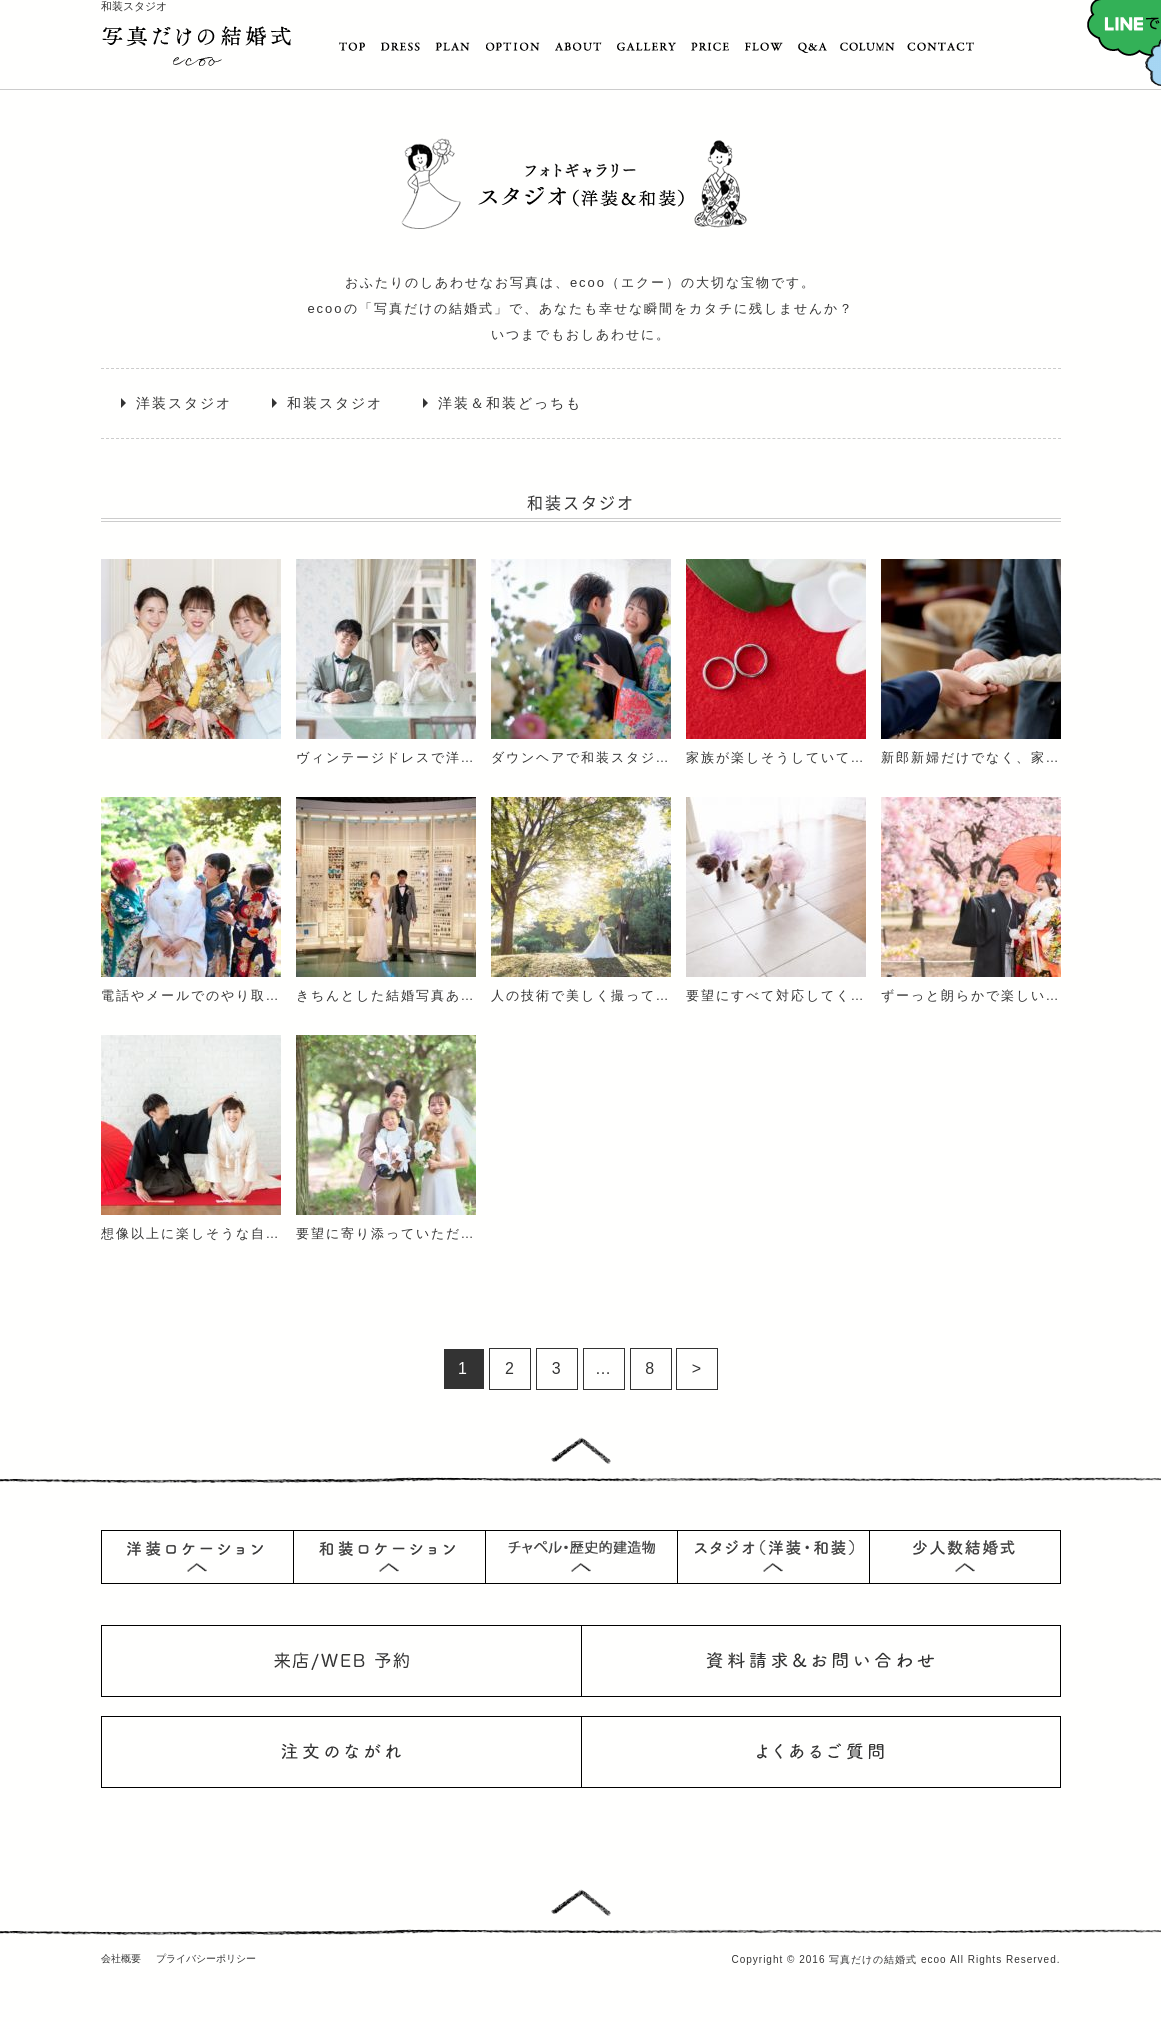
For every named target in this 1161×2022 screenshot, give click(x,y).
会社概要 (121, 1958)
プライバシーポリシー (206, 1958)
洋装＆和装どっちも (510, 403)
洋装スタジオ (184, 403)
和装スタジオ (335, 403)
